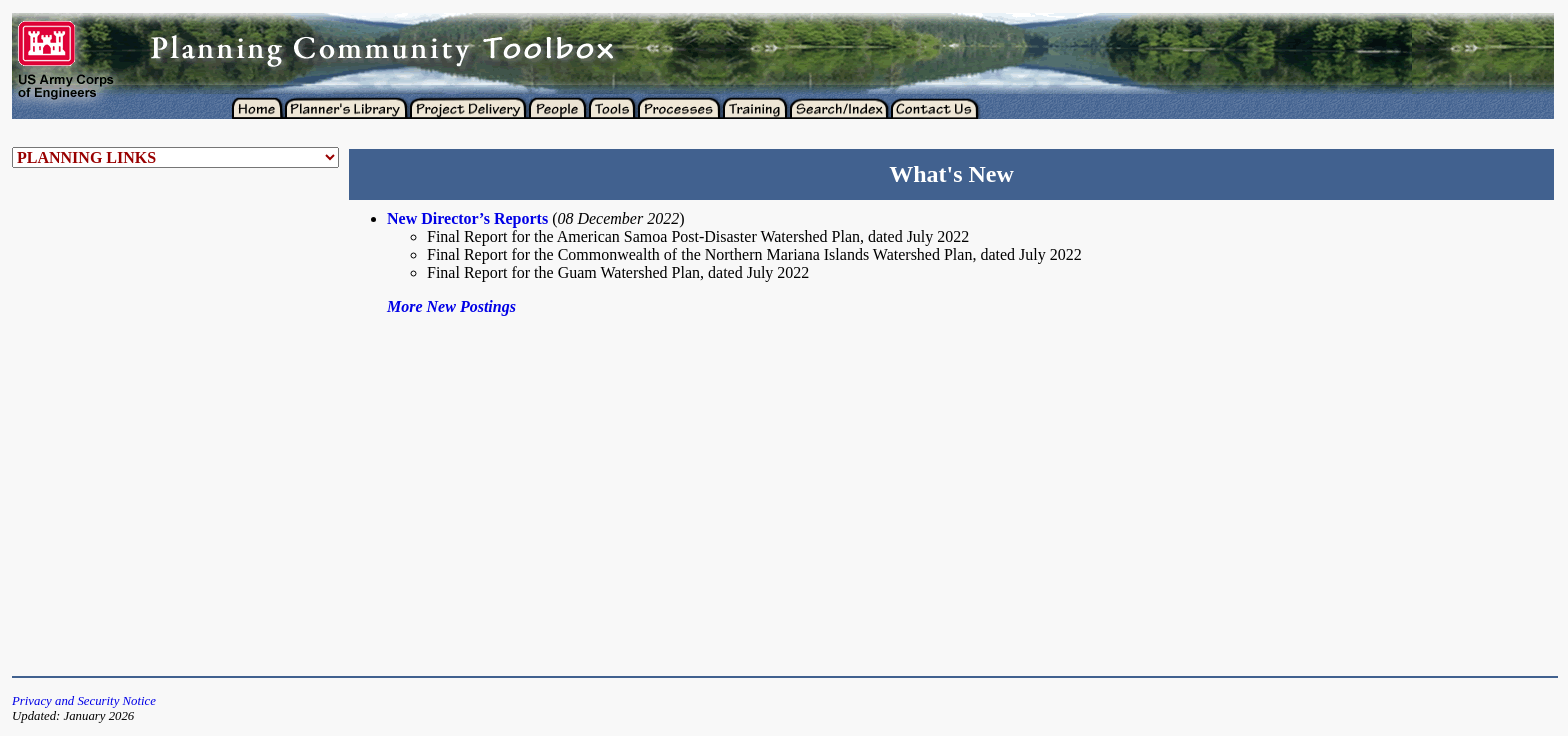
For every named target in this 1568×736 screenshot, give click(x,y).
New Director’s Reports (467, 218)
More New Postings (451, 306)
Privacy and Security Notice (84, 701)
